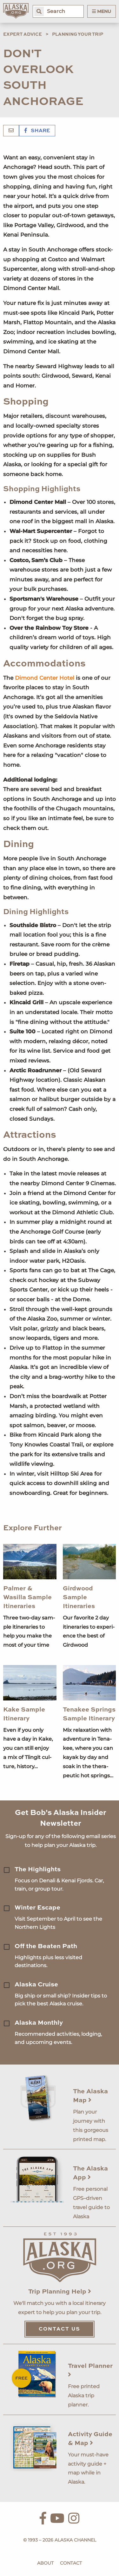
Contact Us (59, 2329)
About (45, 2563)
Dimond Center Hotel (44, 678)
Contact (71, 2563)
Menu (101, 11)
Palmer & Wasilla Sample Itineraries (27, 1598)
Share (37, 130)
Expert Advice (22, 34)
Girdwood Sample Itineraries (79, 1598)
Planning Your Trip (77, 34)
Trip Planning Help (59, 2292)
